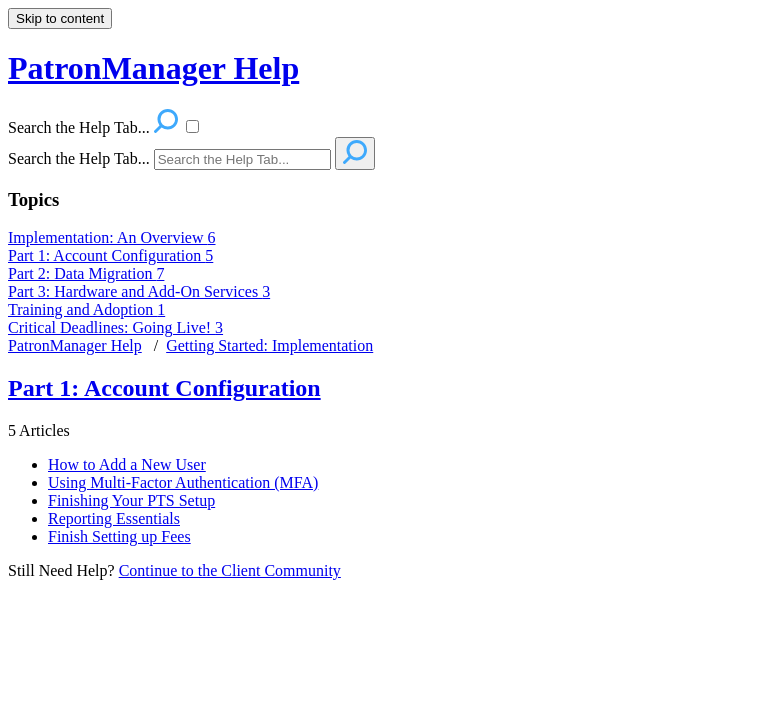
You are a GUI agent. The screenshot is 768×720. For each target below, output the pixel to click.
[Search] (242, 159)
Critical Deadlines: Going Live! (115, 327)
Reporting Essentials (114, 518)
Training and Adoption (86, 309)
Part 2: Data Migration (86, 273)
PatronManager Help (75, 345)
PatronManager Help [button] (153, 68)
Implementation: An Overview (112, 237)
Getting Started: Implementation (269, 345)
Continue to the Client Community (230, 570)
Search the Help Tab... (79, 158)
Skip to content (60, 18)
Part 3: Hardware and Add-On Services (139, 291)
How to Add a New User (127, 464)
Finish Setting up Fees (119, 536)
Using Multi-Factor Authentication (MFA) (183, 482)
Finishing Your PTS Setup (131, 500)
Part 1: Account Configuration (110, 255)
